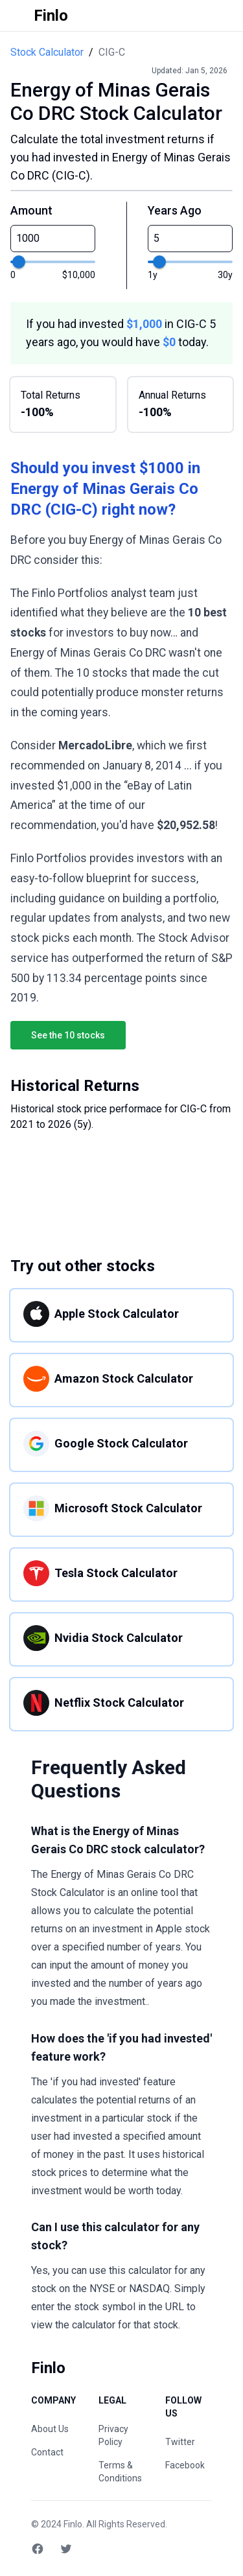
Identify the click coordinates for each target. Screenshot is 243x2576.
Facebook (185, 2465)
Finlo (73, 2524)
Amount (31, 210)
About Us (50, 2429)
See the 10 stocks (68, 1035)
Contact (47, 2452)
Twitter (180, 2442)
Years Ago (175, 210)
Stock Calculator (47, 52)
